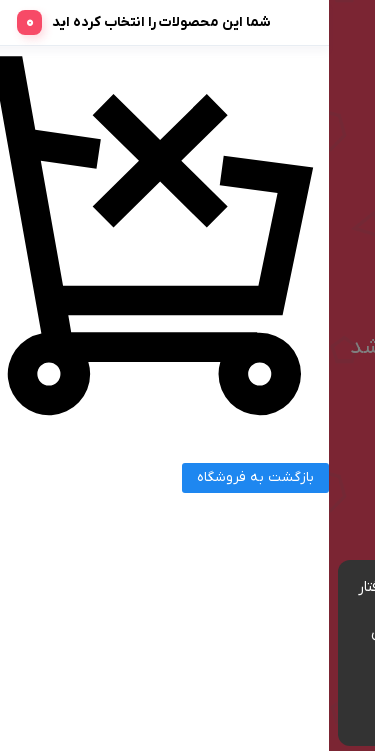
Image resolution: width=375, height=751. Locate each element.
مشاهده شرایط (232, 655)
